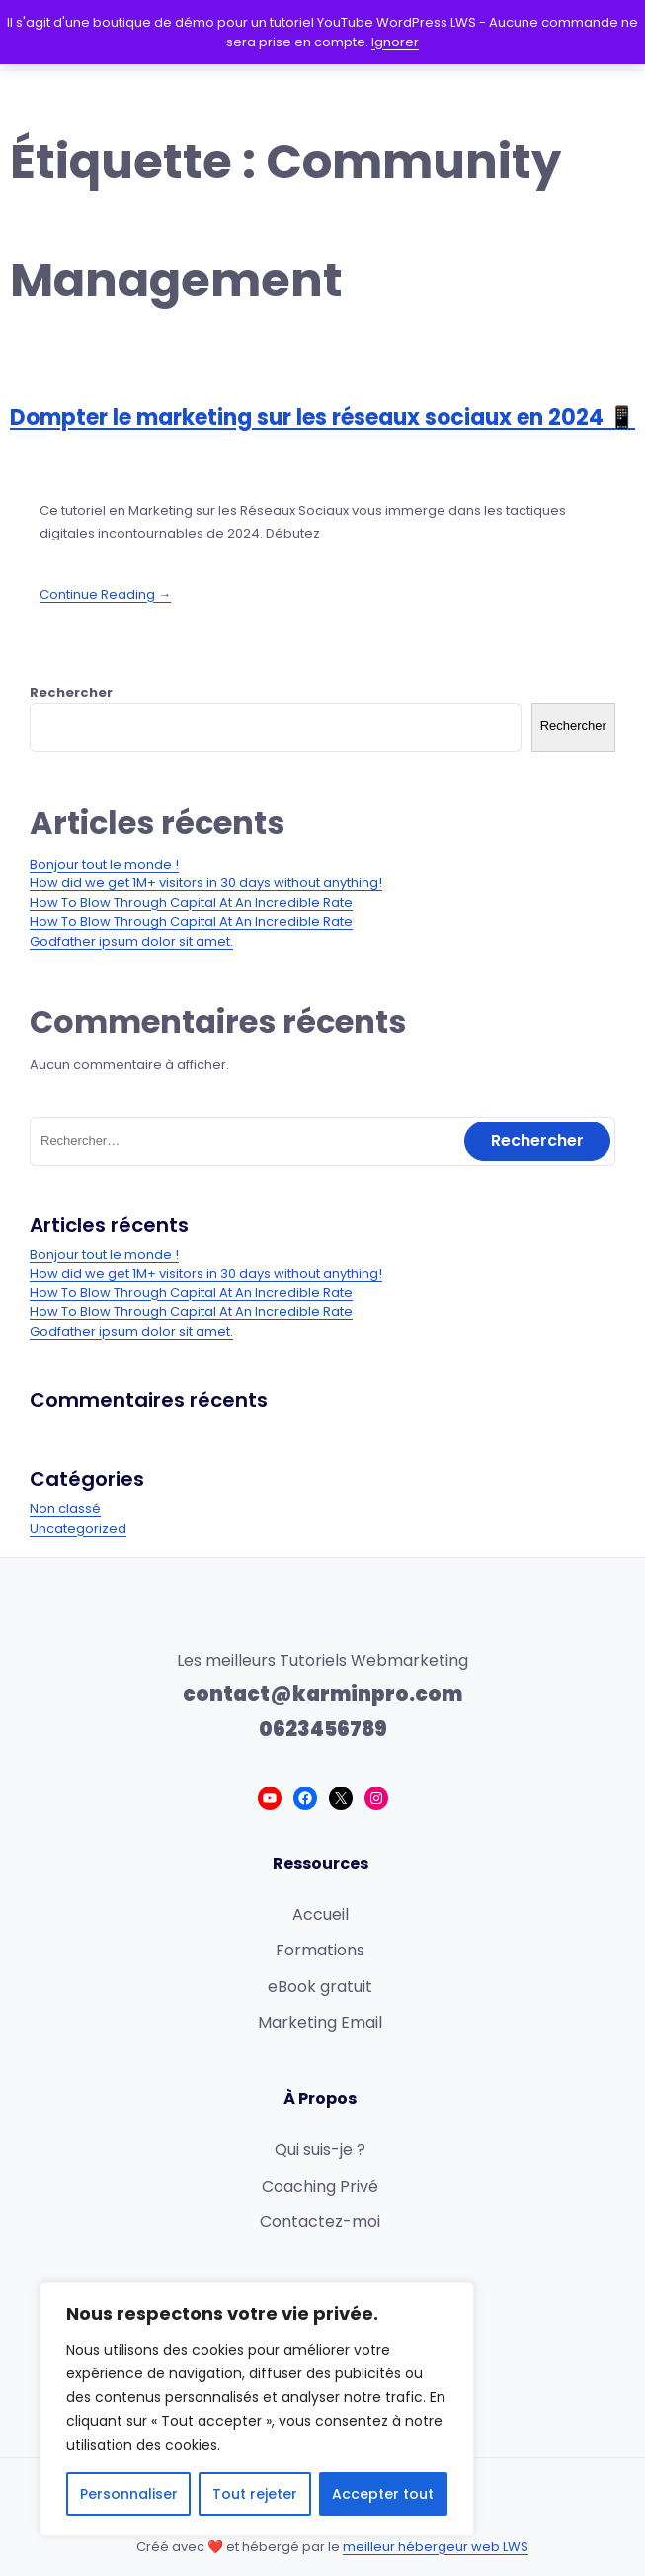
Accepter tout (383, 2494)
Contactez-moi (320, 2221)
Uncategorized (78, 1528)
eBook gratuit (320, 1986)
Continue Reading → (105, 594)
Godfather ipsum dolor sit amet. (131, 941)
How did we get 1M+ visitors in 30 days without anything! (206, 882)
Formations (320, 1950)
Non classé (65, 1508)
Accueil (320, 1914)
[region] (257, 2409)
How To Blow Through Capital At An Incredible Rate (191, 902)
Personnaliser (129, 2494)
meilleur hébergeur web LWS (435, 2546)
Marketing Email (320, 2022)
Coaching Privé (320, 2186)
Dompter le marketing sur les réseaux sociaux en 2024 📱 (322, 417)
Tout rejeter (254, 2494)
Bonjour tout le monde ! (104, 864)
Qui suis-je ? (320, 2149)
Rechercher (71, 692)
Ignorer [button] (395, 42)
